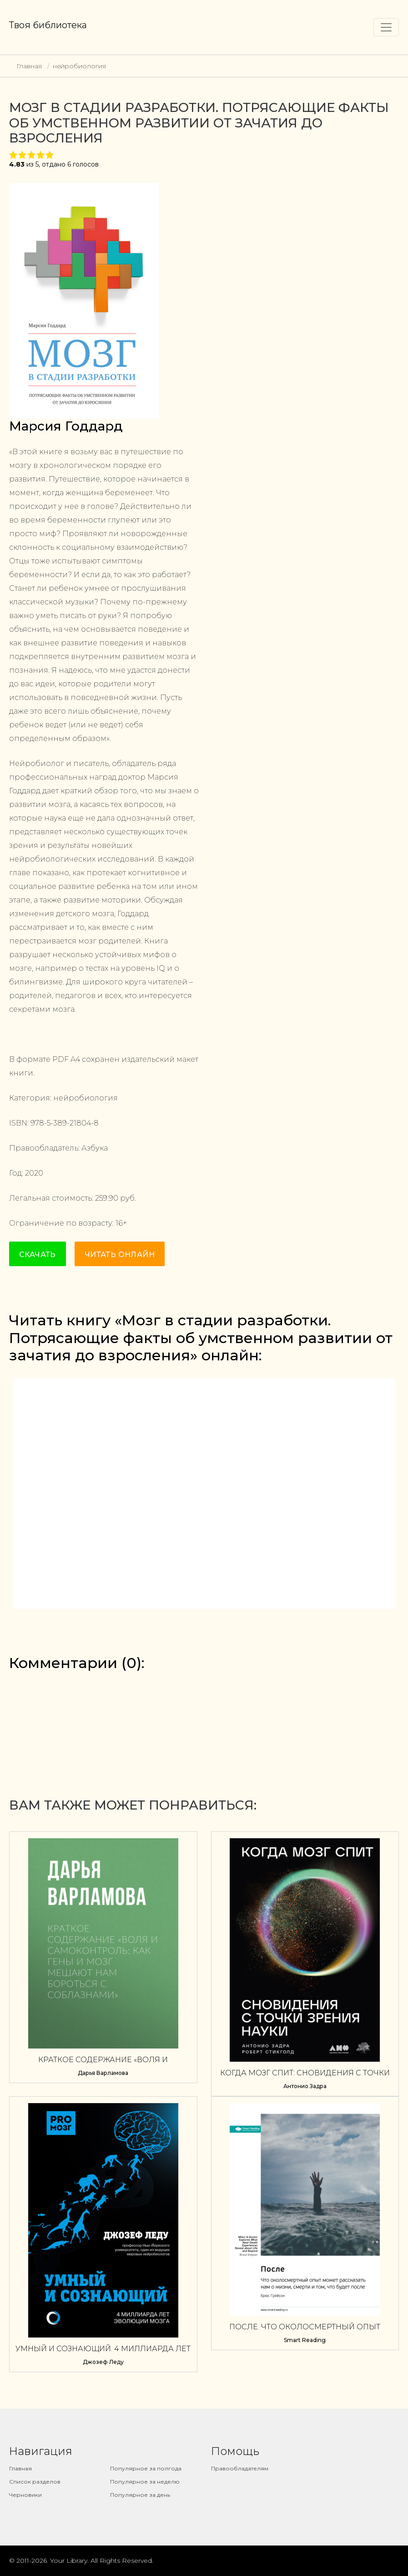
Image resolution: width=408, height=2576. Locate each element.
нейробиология (79, 66)
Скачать (37, 1254)
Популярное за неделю (145, 2481)
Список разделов (34, 2481)
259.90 (106, 1198)
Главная (29, 66)
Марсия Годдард (66, 426)
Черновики (25, 2494)
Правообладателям (239, 2468)
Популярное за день (140, 2494)
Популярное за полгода (145, 2468)
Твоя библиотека (48, 25)
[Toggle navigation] (386, 27)
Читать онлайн (120, 1254)
